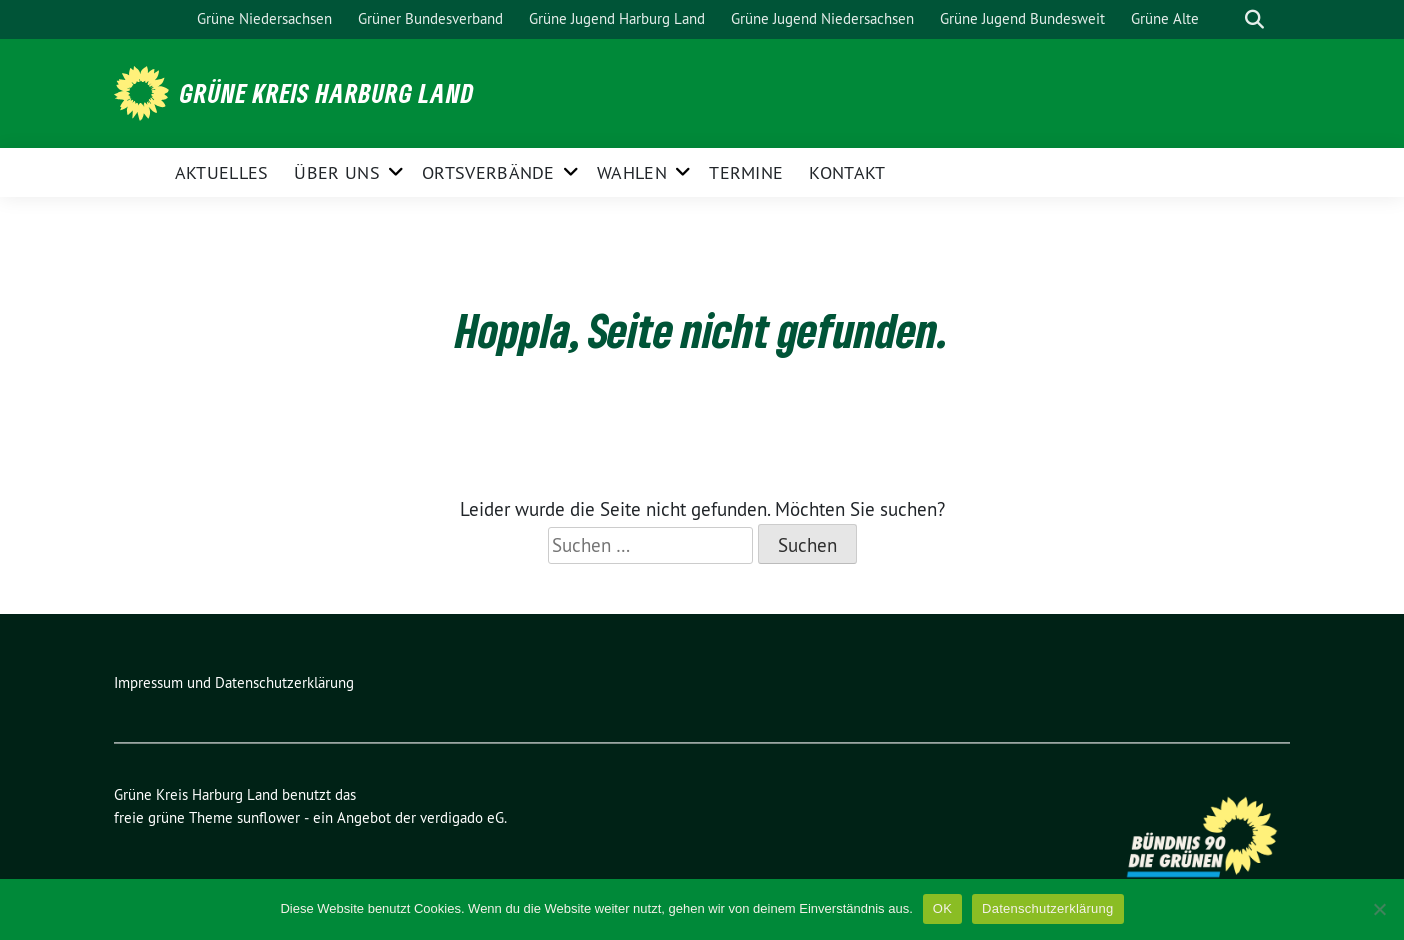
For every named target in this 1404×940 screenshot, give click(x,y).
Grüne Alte (1165, 18)
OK (942, 908)
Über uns (336, 172)
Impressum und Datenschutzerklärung (234, 682)
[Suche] (1226, 19)
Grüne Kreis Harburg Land (327, 93)
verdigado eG (462, 817)
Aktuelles (222, 172)
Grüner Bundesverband (430, 18)
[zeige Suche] (1254, 19)
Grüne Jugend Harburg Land (617, 18)
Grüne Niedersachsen (264, 18)
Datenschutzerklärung (1047, 908)
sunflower (268, 817)
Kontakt (847, 172)
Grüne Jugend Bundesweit (1022, 18)
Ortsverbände (488, 172)
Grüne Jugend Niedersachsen (822, 18)
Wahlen (632, 172)
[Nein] (1379, 909)
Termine (746, 172)
